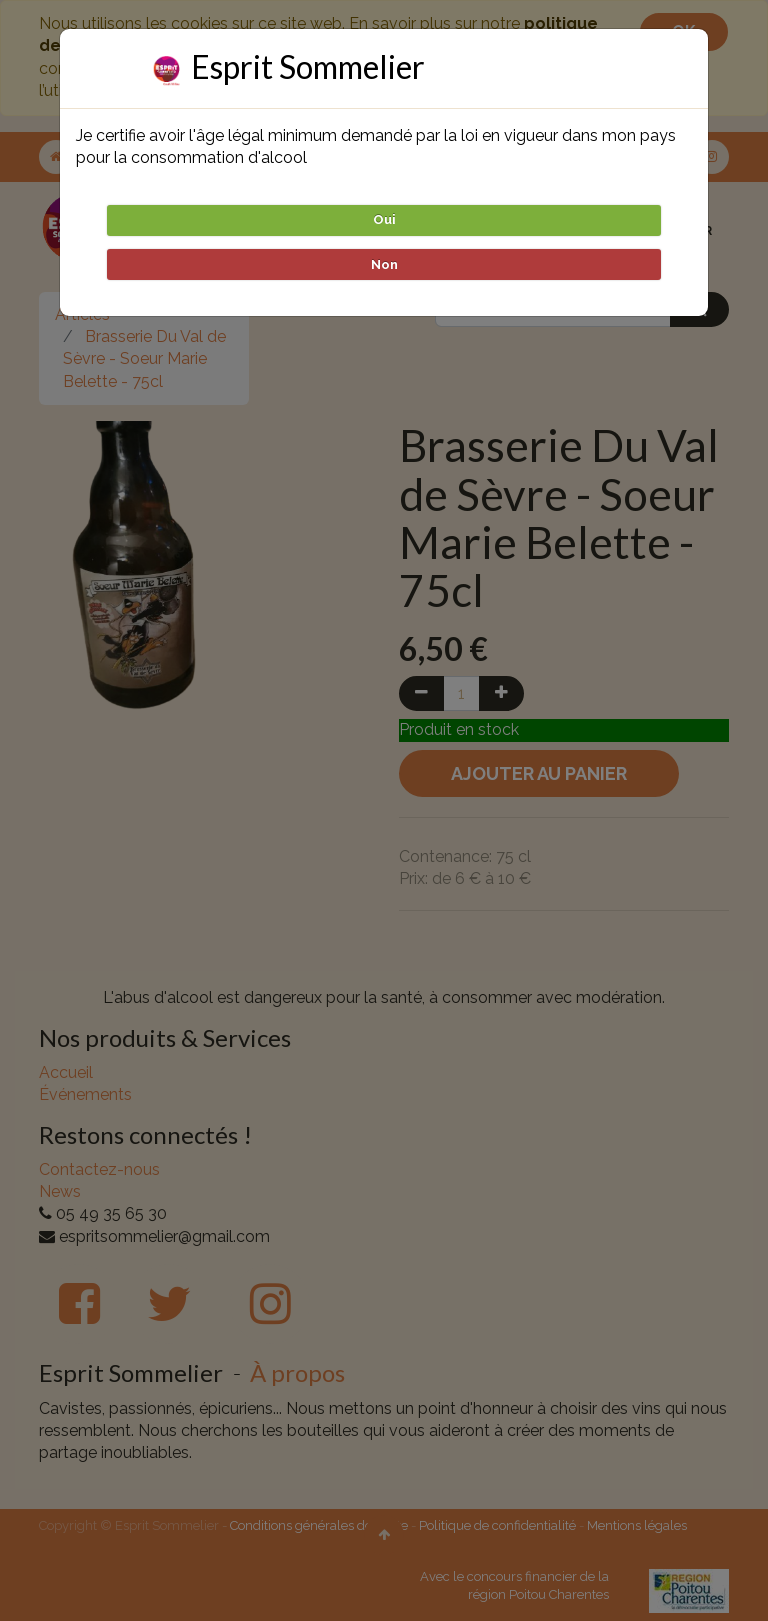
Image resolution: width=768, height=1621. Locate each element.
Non (384, 264)
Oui (384, 219)
